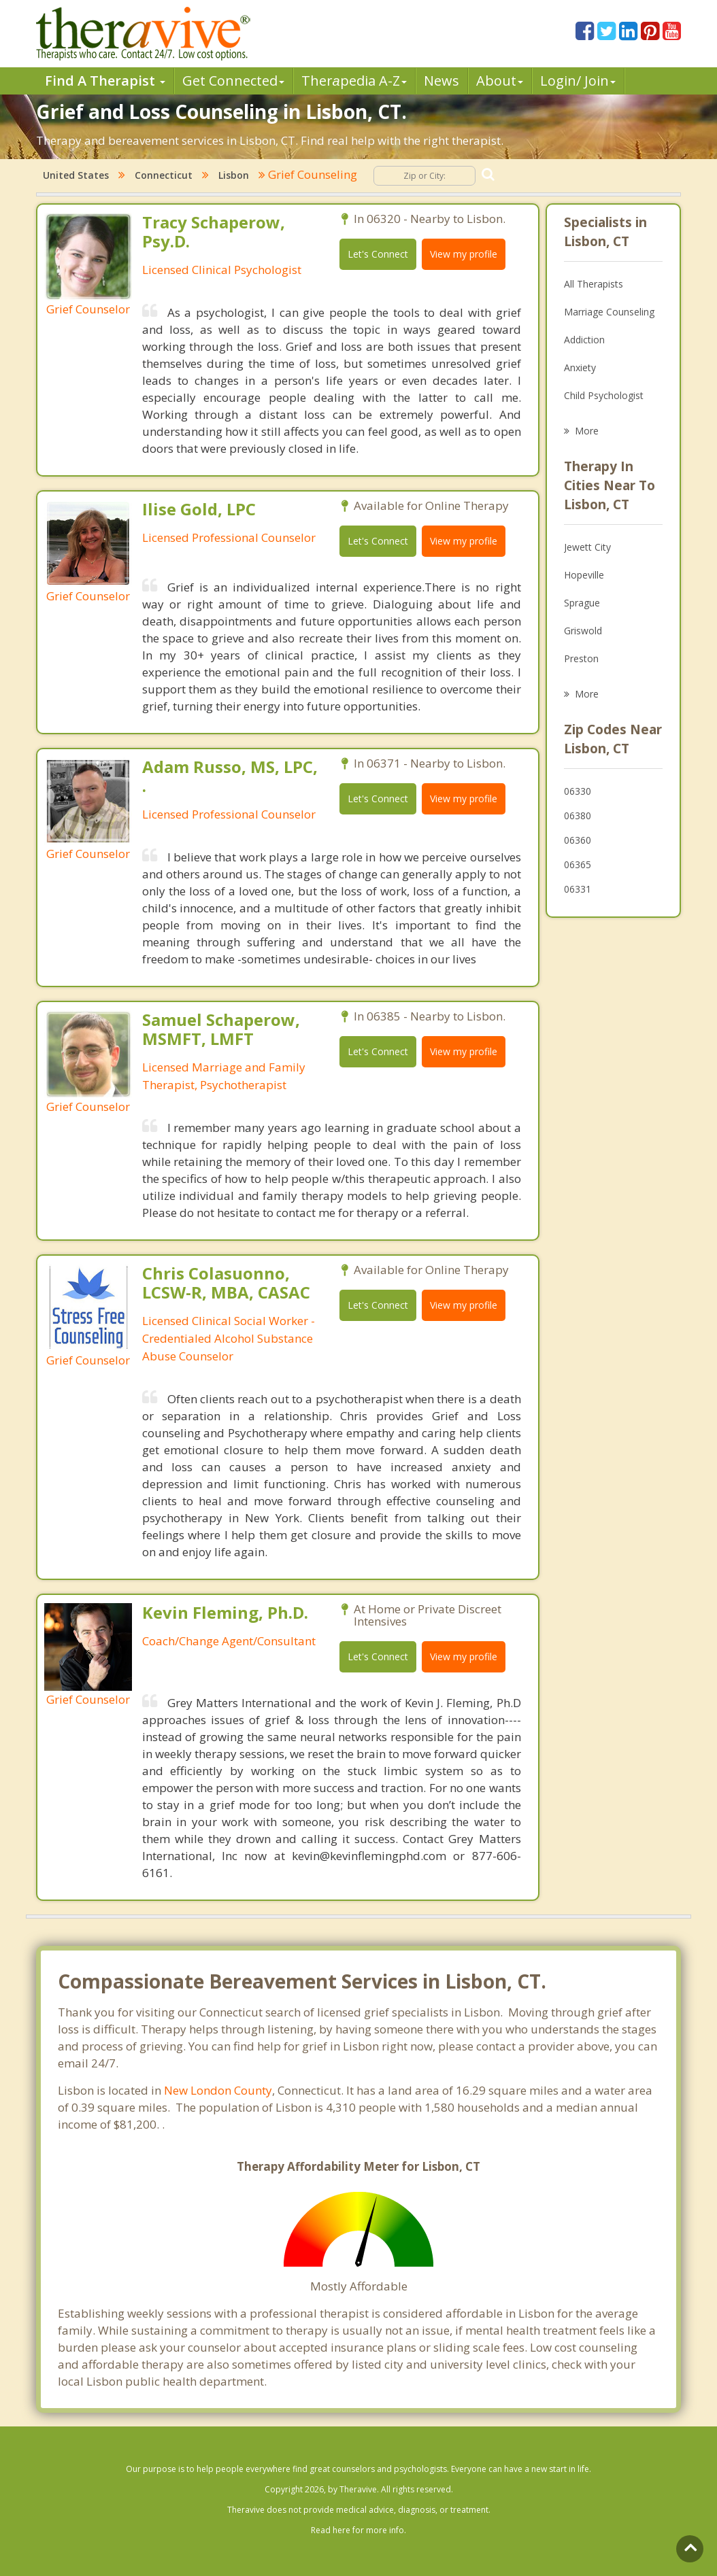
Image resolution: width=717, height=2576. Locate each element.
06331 (577, 888)
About (499, 80)
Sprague (582, 602)
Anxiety (580, 367)
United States (76, 175)
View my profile (463, 253)
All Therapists (593, 283)
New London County (218, 2090)
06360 (577, 840)
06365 (577, 864)
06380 (577, 815)
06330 (577, 791)
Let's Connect (378, 253)
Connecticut (164, 175)
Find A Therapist (105, 80)
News (441, 80)
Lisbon (233, 175)
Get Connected (233, 80)
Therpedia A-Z (354, 80)
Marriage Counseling (609, 311)
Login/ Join (578, 80)
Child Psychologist (604, 395)
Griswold (583, 630)
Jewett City (587, 546)
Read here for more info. (358, 2530)
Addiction (584, 339)
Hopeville (584, 574)
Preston (581, 658)
